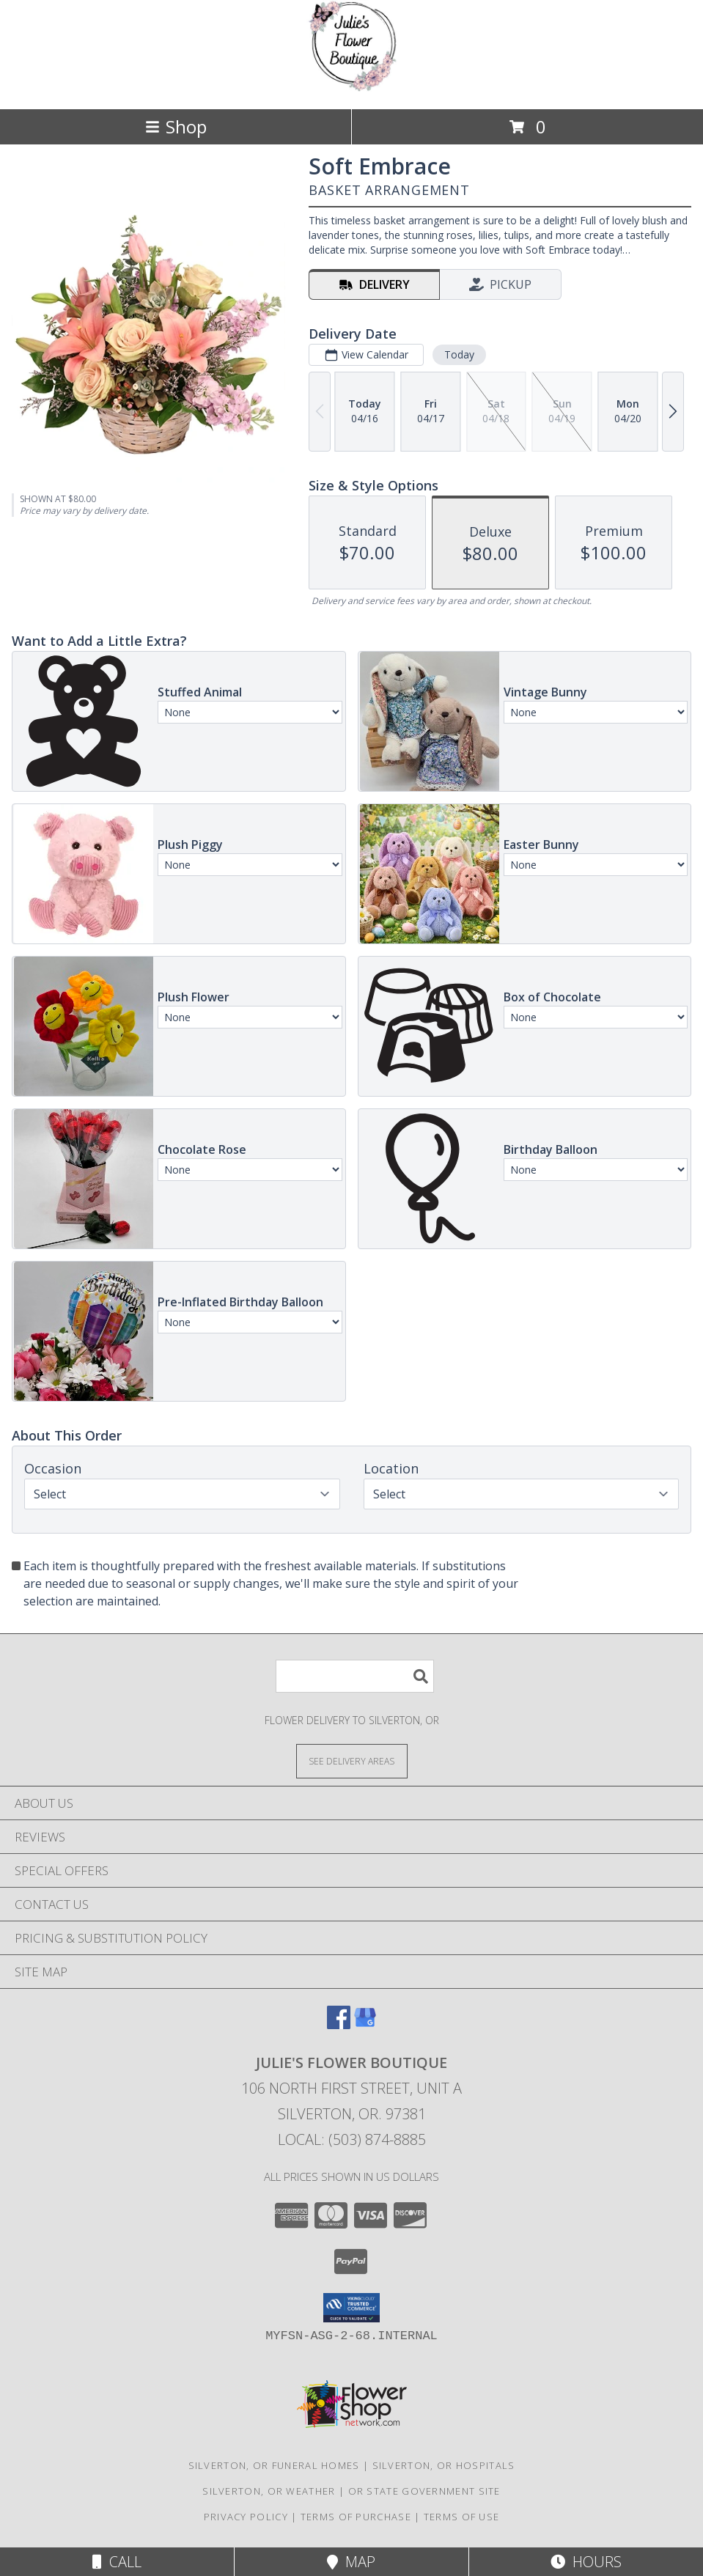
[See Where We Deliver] (352, 1760)
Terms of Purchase (356, 2516)
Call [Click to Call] (116, 2562)
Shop (176, 126)
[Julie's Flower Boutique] (351, 88)
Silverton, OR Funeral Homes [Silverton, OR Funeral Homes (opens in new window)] (274, 2465)
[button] (351, 2307)
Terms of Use (462, 2516)
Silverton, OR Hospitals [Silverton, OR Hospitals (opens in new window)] (443, 2465)
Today (459, 354)
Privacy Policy (246, 2516)
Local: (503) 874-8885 (352, 2139)
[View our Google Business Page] (365, 2024)
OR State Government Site (424, 2491)
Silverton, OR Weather (268, 2491)
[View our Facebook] (338, 2024)
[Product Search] (355, 1676)
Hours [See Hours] (586, 2562)
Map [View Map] (351, 2562)
